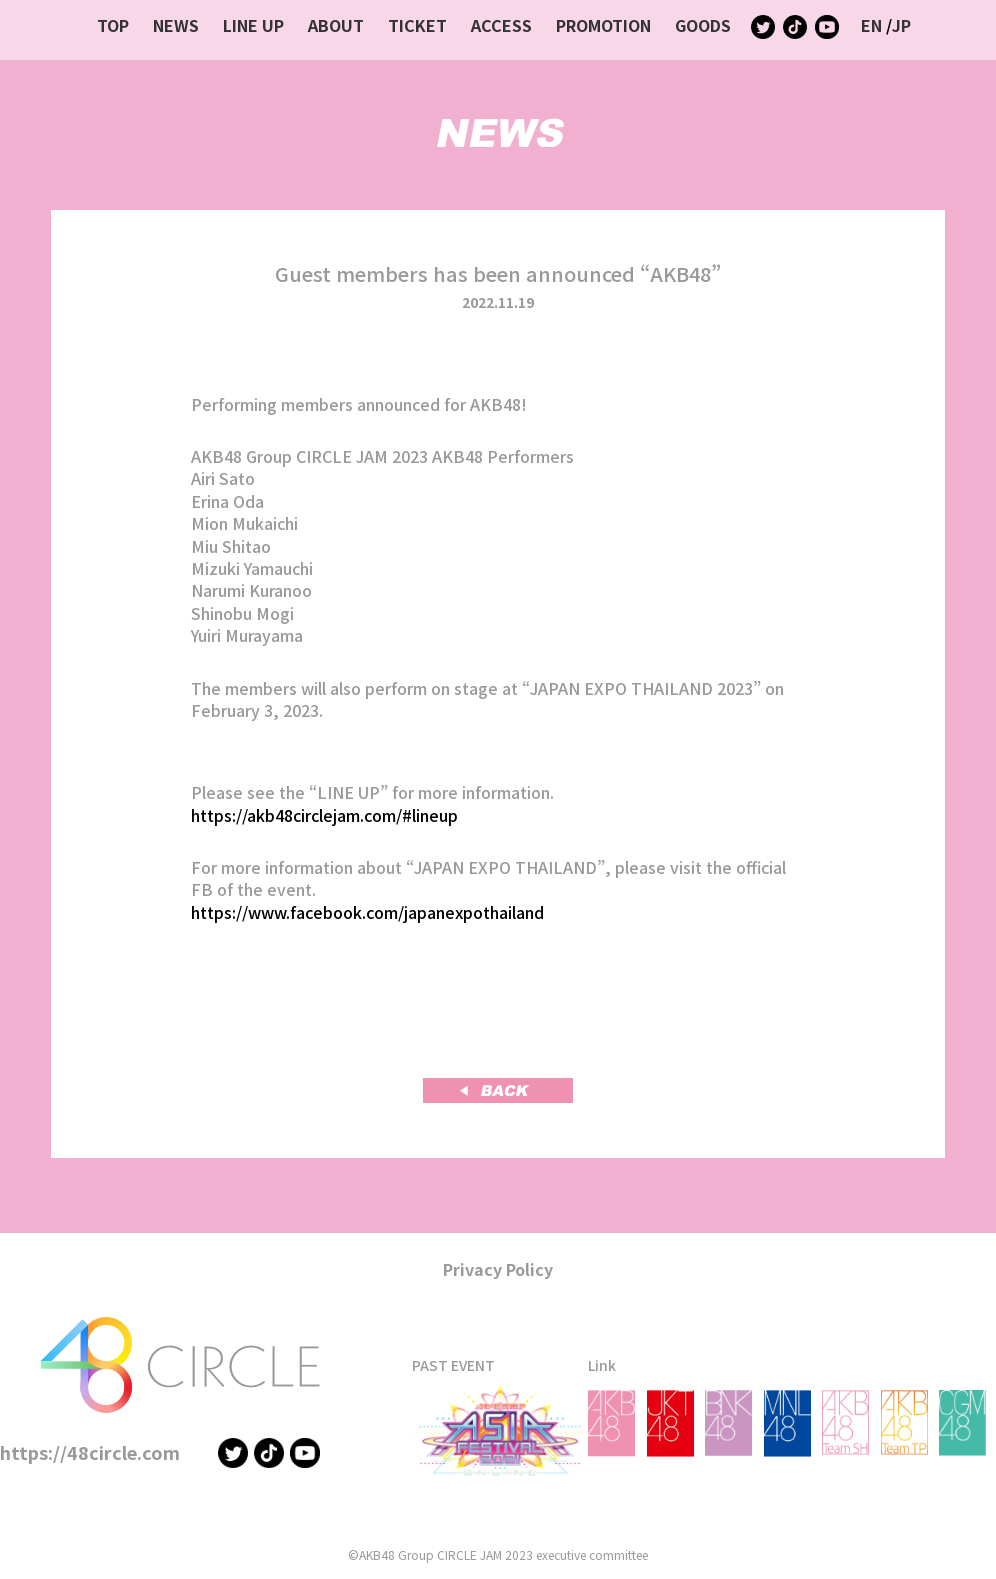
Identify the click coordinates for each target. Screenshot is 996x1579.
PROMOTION (603, 25)
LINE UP (253, 25)
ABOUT (336, 25)
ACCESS (501, 25)
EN (871, 25)
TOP (113, 25)
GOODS (703, 25)
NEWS (176, 25)
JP (901, 25)
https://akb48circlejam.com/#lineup (324, 815)
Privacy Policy (498, 1269)
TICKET (417, 25)
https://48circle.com (90, 1452)
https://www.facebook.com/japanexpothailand (367, 912)
